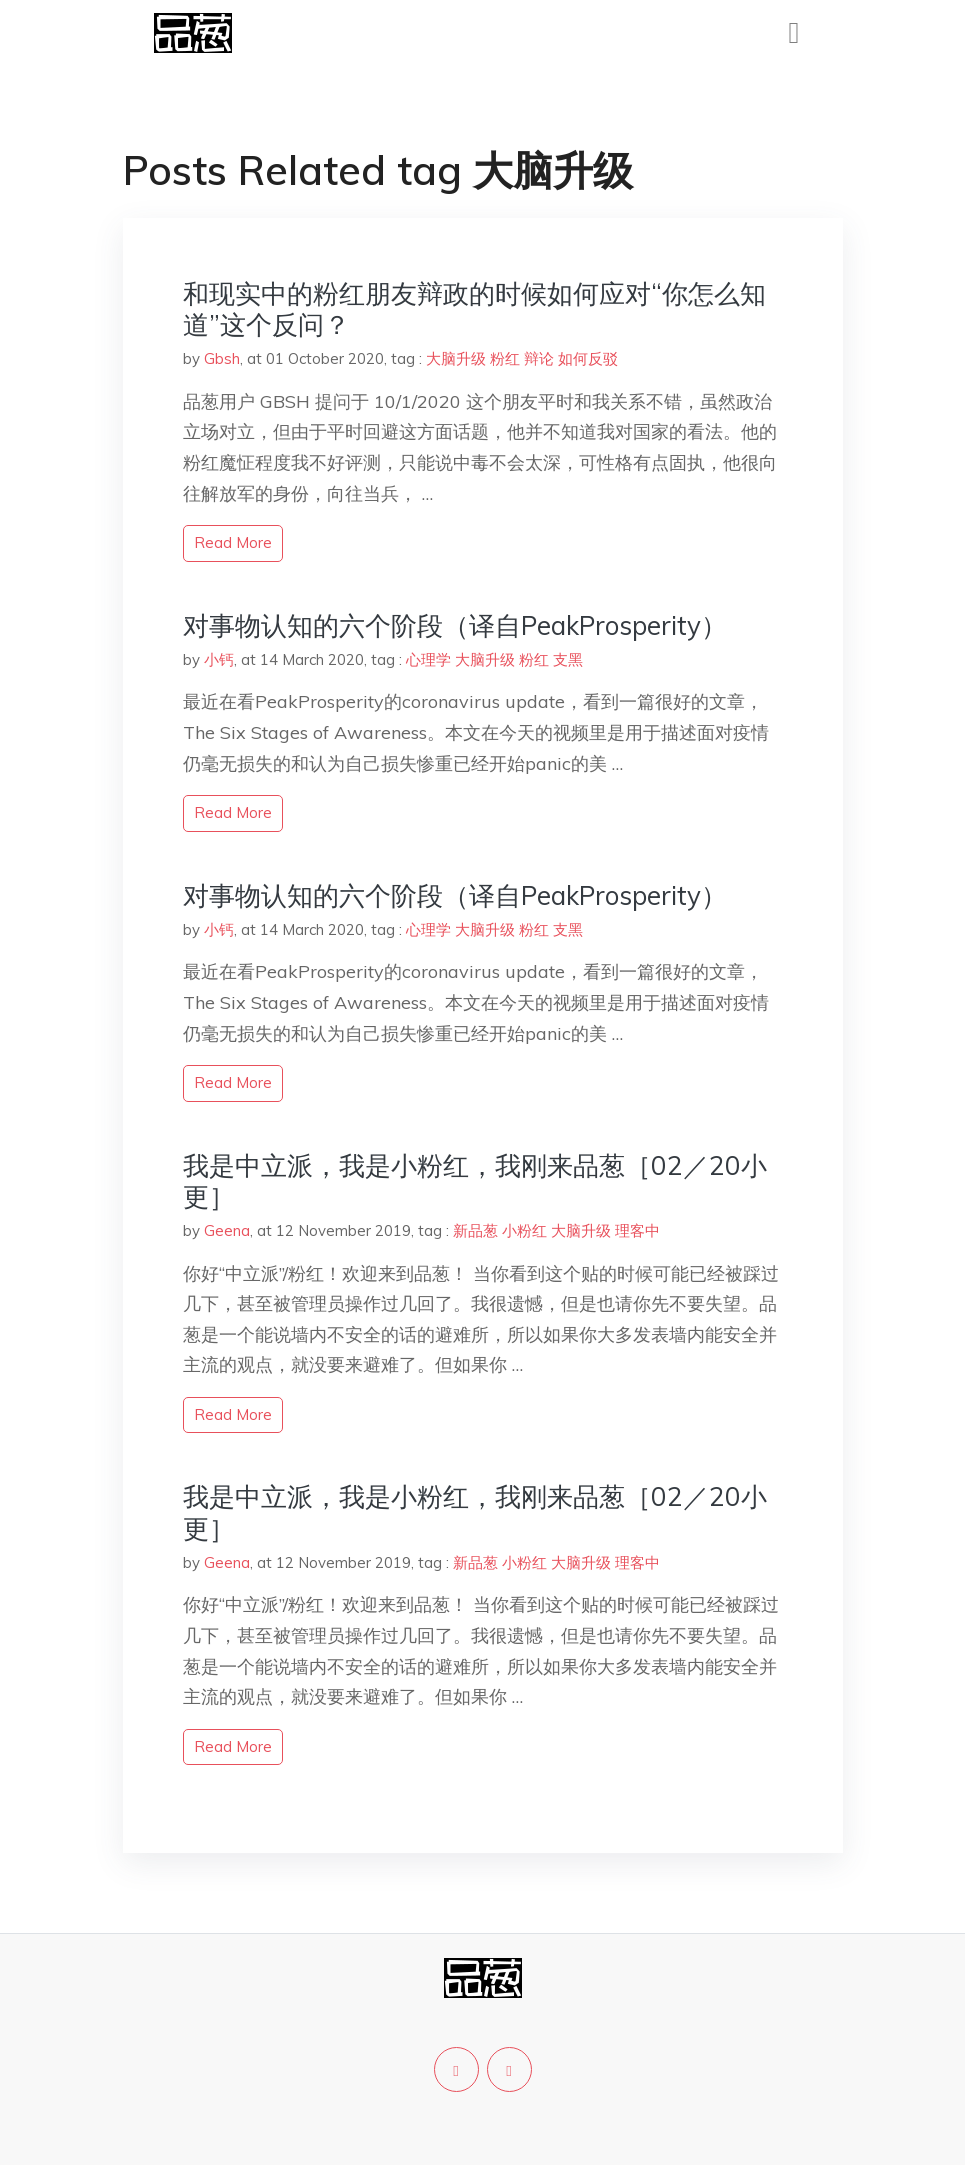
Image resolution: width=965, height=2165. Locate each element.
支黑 (568, 659)
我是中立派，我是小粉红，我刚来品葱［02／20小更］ (475, 1181)
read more (233, 542)
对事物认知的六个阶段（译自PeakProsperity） (455, 625)
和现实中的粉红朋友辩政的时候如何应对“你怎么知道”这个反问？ (474, 309)
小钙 (219, 659)
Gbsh (222, 358)
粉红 (505, 358)
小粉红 (524, 1230)
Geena (227, 1230)
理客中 (637, 1230)
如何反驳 (588, 358)
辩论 (539, 358)
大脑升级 (456, 358)
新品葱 (475, 1230)
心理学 (428, 659)
